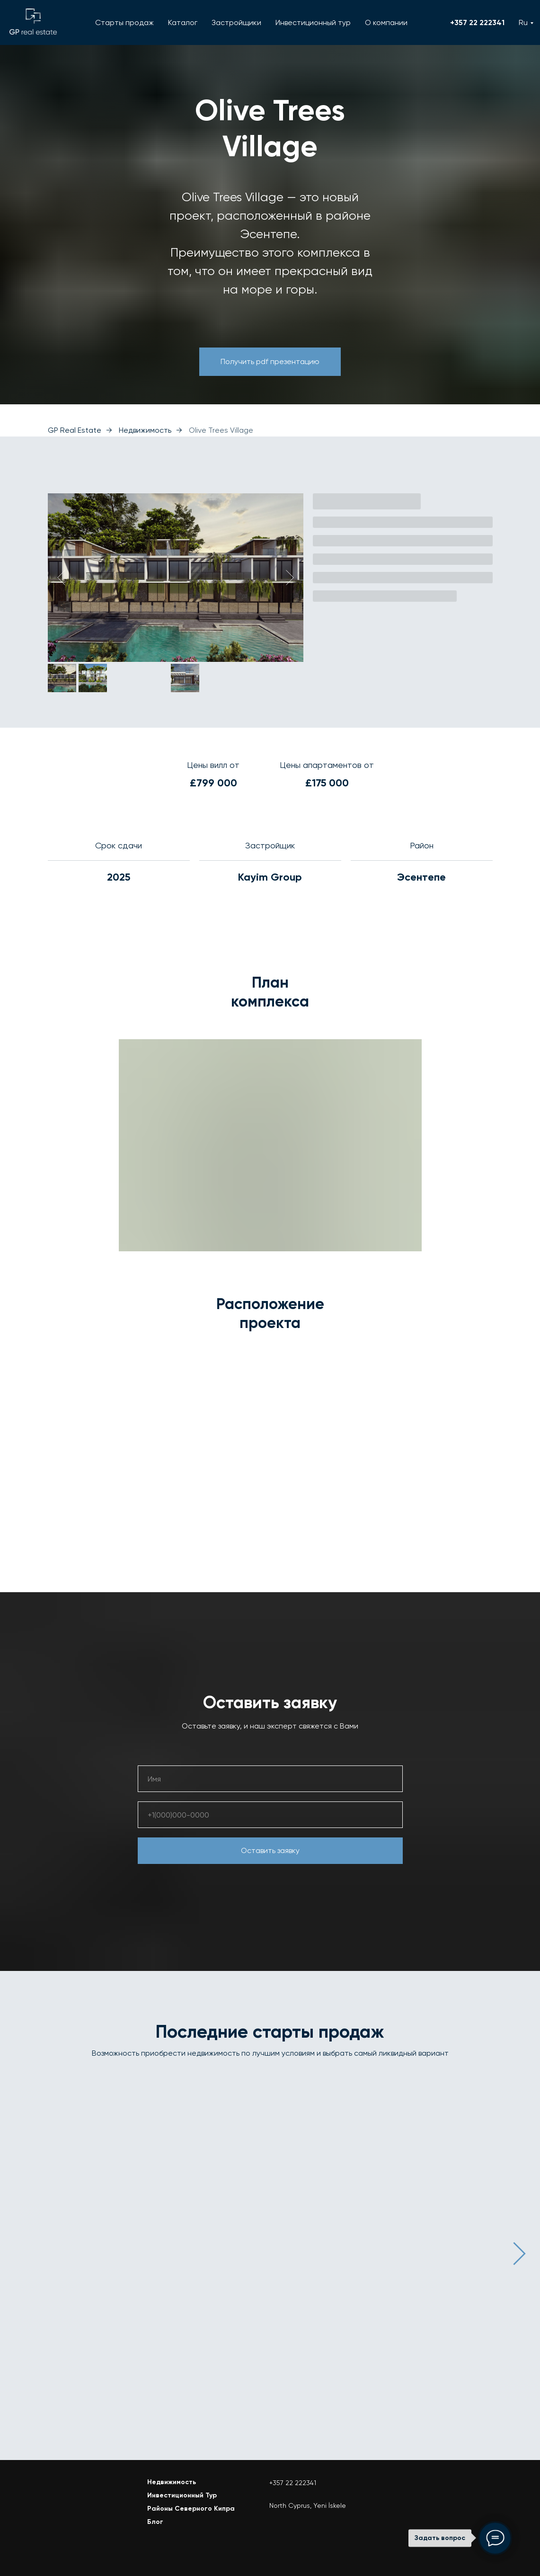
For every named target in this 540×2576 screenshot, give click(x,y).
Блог (155, 2519)
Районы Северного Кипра (191, 2506)
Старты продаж (124, 22)
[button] (270, 362)
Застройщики (236, 22)
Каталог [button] (182, 22)
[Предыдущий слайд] (61, 577)
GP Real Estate (74, 430)
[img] (74, 2496)
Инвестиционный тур (313, 22)
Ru (523, 22)
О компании (386, 22)
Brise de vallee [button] (250, 2175)
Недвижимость (145, 430)
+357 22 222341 (477, 22)
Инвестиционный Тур (182, 2493)
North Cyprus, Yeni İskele (307, 2503)
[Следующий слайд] (290, 577)
